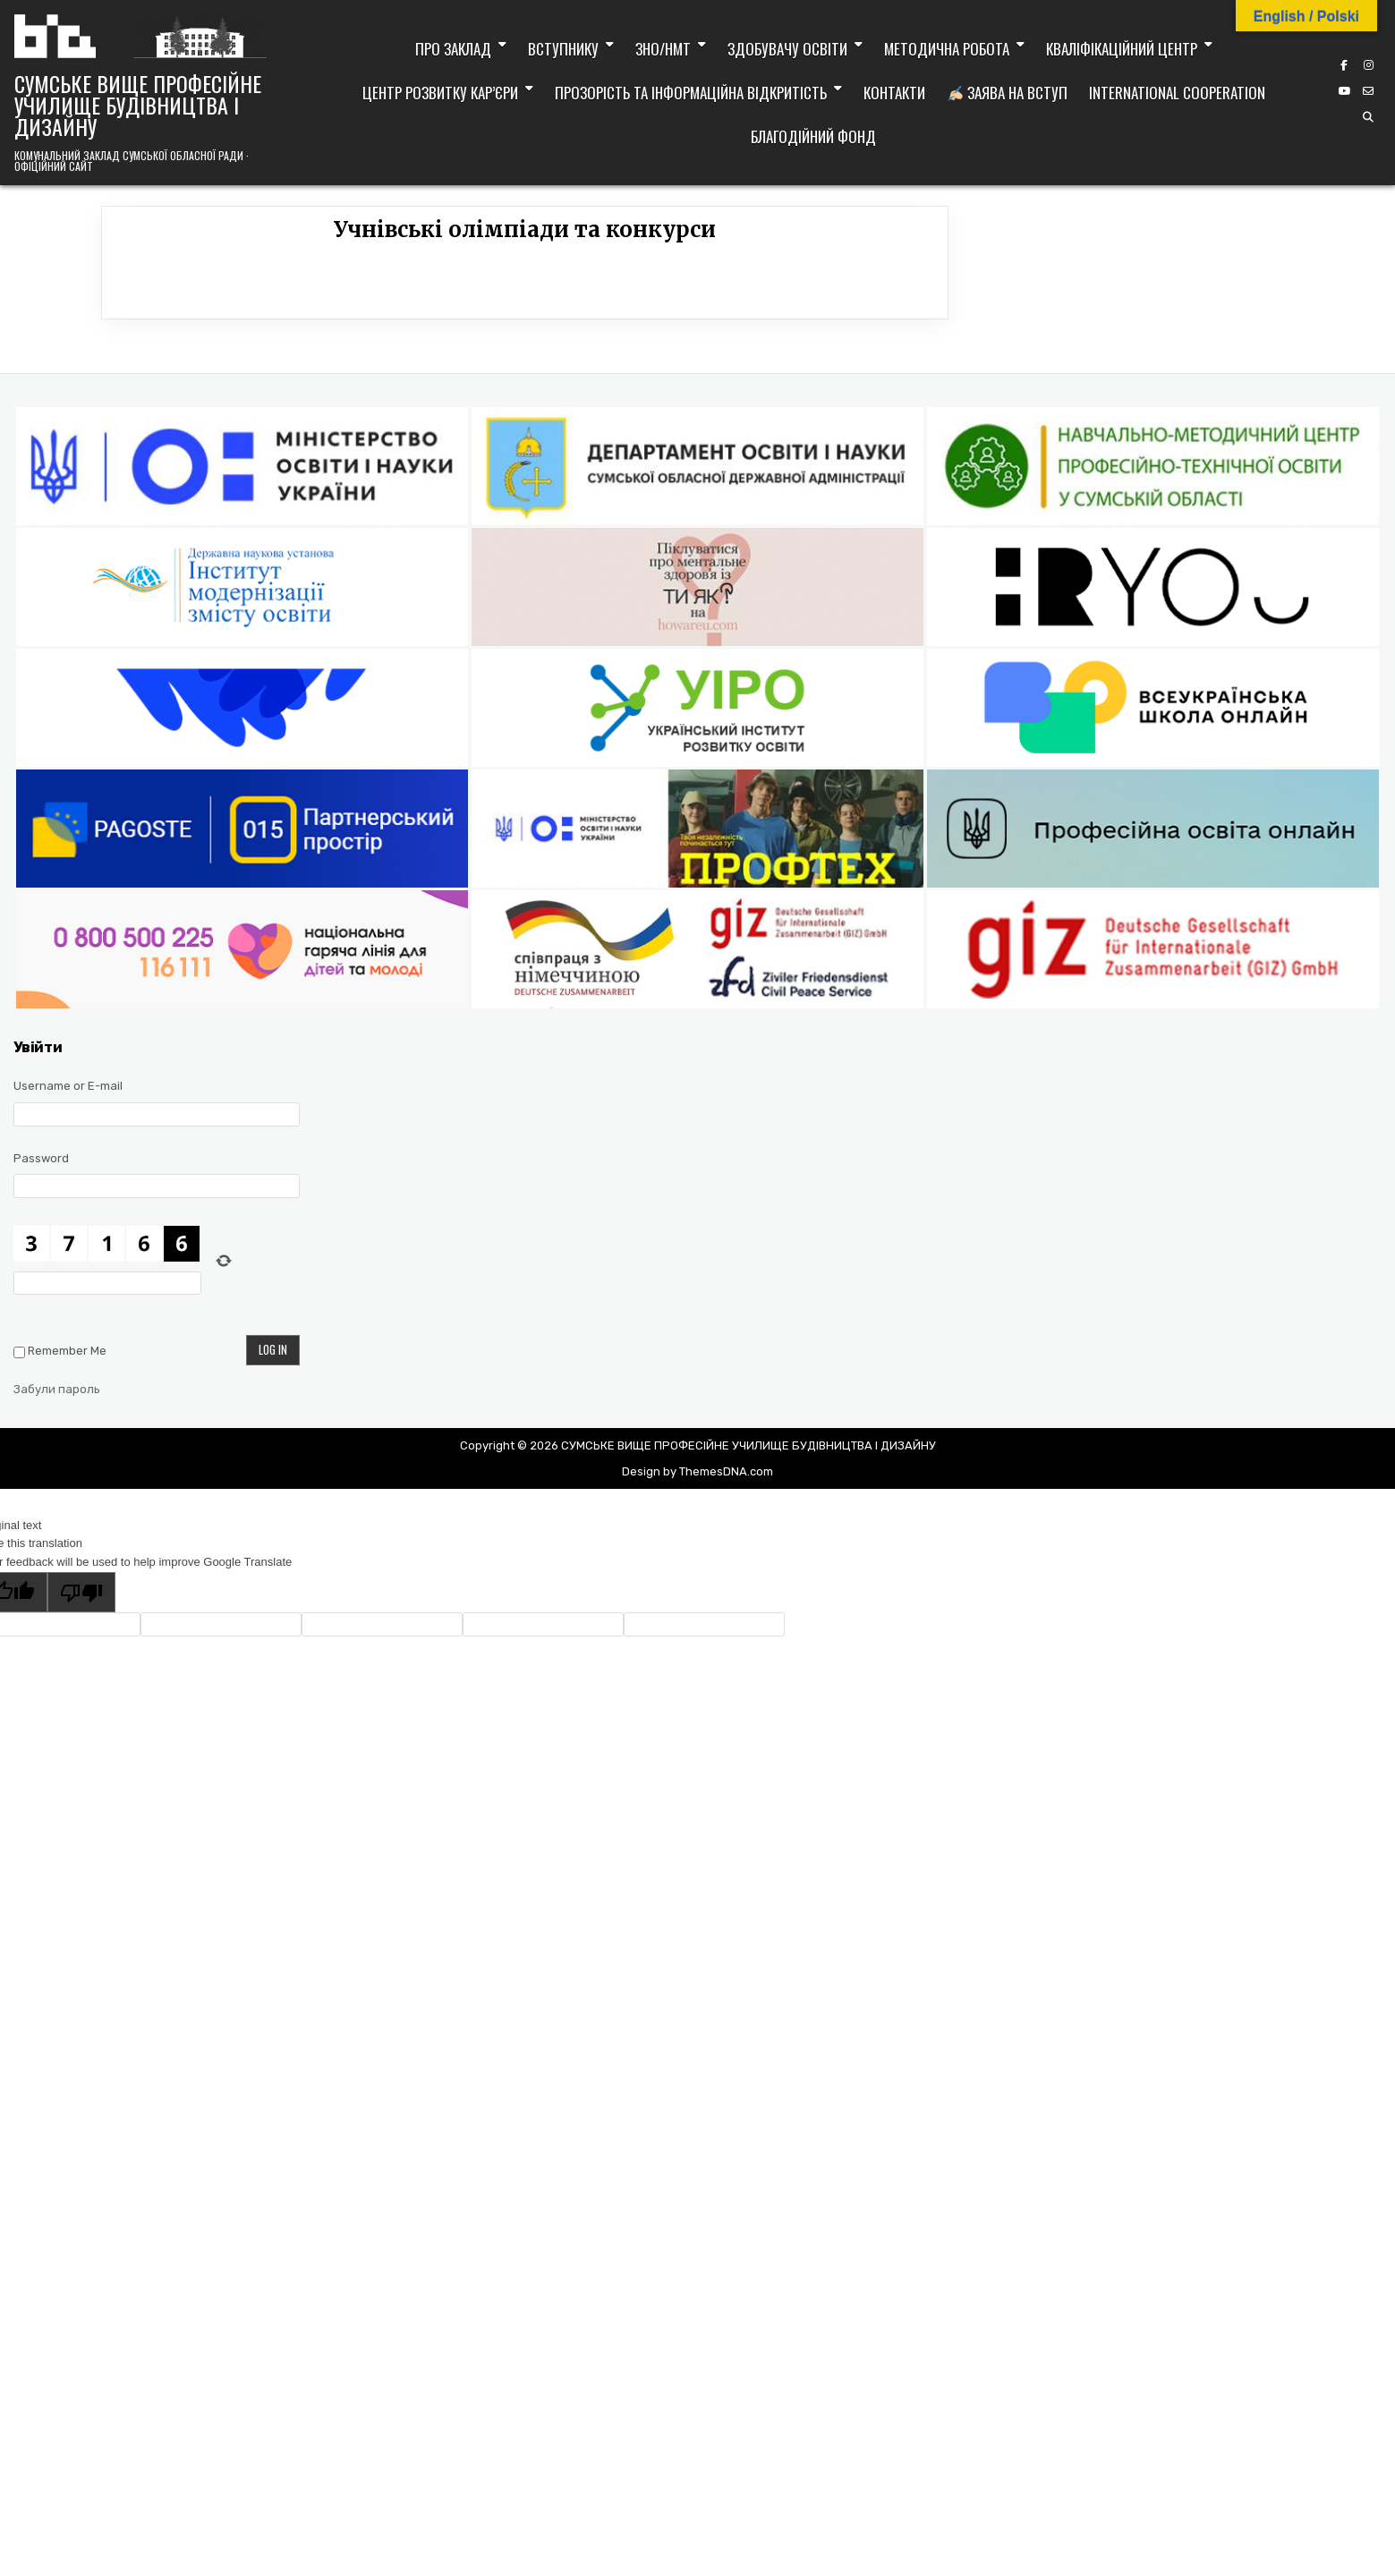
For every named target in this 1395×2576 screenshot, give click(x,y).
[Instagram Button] (1368, 65)
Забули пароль (56, 1389)
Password (41, 1158)
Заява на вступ (1008, 92)
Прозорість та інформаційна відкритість (691, 92)
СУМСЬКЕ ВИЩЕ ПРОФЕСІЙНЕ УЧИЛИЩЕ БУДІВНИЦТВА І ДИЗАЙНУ (137, 104)
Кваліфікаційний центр (1121, 49)
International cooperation (1177, 92)
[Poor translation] (81, 1592)
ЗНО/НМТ (663, 49)
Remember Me (67, 1350)
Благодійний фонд (813, 136)
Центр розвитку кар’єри (440, 92)
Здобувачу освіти (787, 49)
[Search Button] (1368, 117)
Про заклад (453, 49)
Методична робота (946, 49)
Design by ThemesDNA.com (697, 1471)
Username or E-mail (68, 1085)
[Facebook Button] (1344, 65)
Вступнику (563, 49)
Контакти (894, 92)
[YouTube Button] (1344, 91)
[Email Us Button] (1368, 91)
